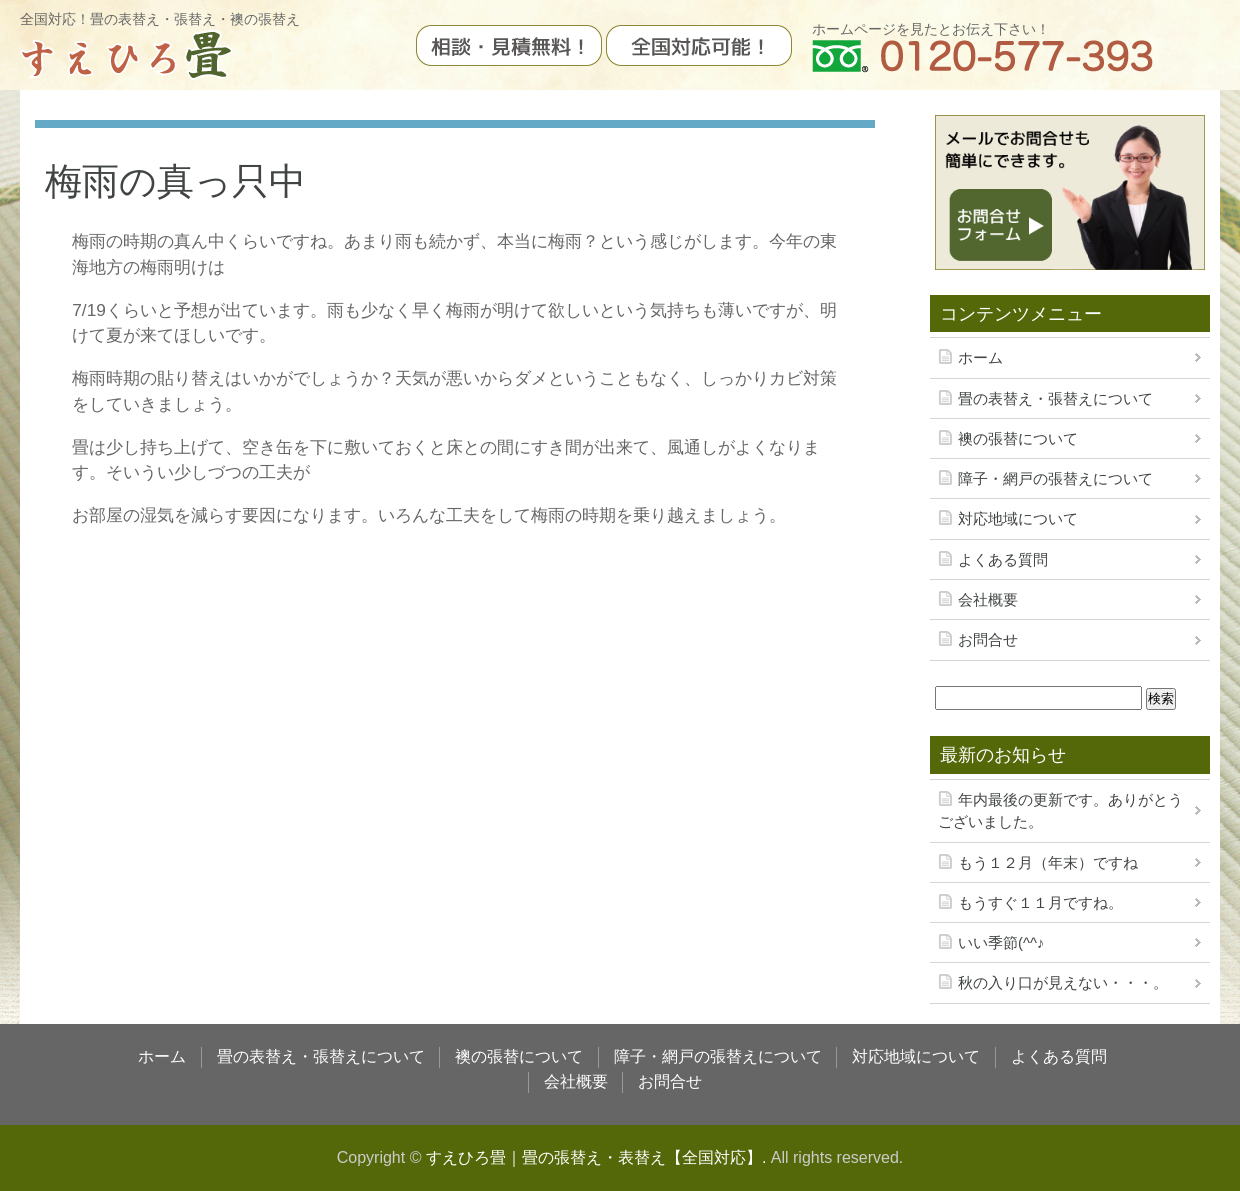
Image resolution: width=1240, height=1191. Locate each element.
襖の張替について (1018, 439)
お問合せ (988, 640)
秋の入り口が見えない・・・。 (1063, 983)
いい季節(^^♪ (1001, 943)
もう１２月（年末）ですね (1048, 863)
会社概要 (988, 600)
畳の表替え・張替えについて (1055, 399)
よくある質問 (1003, 560)
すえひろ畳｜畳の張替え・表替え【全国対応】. (596, 1157)
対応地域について (1018, 519)
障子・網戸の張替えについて (1055, 479)
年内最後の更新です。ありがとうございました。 (1060, 811)
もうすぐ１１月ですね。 (1040, 903)
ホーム (980, 358)
